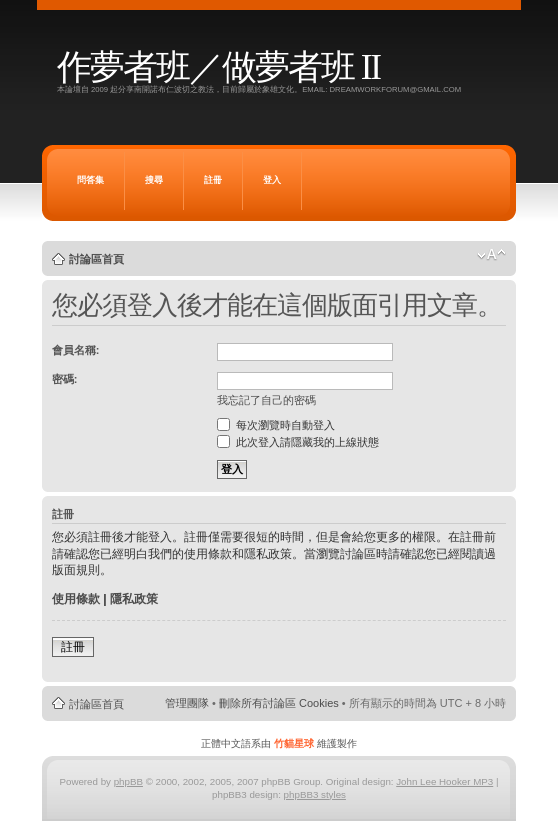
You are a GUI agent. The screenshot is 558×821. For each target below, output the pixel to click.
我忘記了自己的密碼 (266, 400)
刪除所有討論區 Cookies (279, 703)
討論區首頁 (96, 259)
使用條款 (76, 599)
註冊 (213, 180)
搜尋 (154, 180)
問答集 (90, 180)
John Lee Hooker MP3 (444, 781)
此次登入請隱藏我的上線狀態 (298, 442)
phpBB (128, 781)
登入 (272, 180)
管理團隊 (187, 703)
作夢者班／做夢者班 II (218, 67)
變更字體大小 (491, 255)
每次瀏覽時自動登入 (276, 425)
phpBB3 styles (315, 794)
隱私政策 (134, 599)
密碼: (65, 379)
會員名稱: (76, 350)
